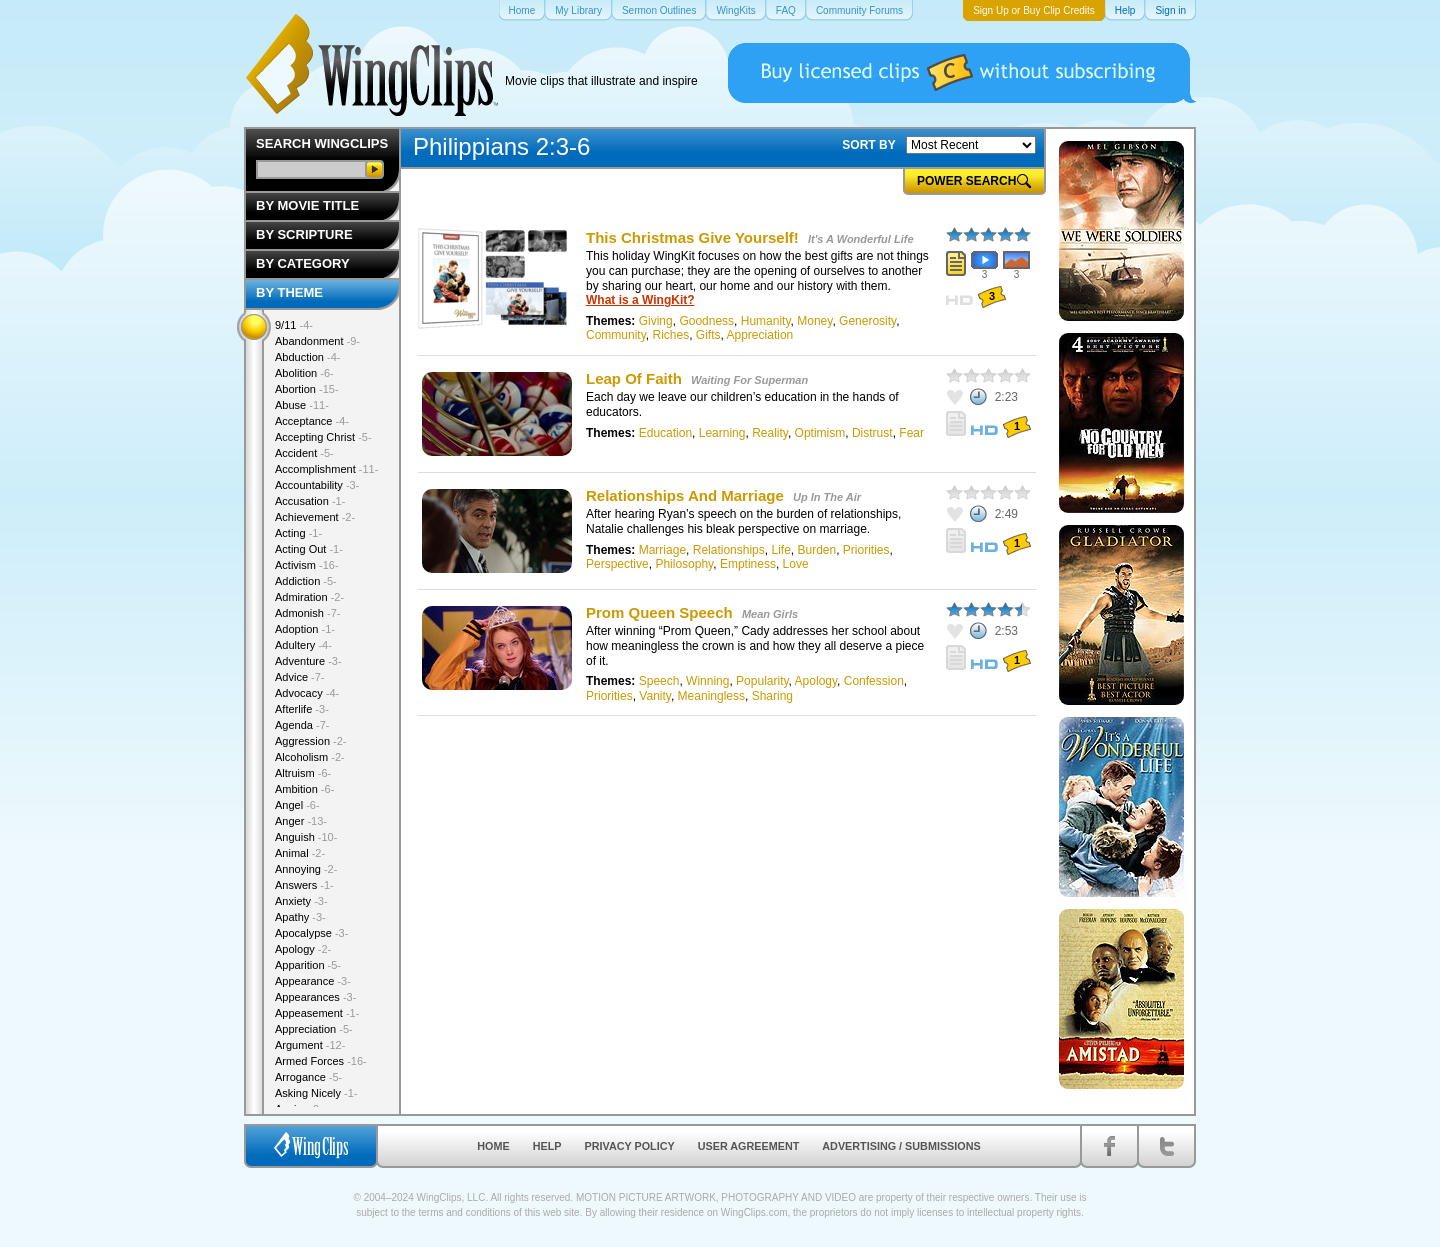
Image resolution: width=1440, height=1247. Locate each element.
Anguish (306, 837)
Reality (770, 433)
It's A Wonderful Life (860, 239)
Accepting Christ (323, 437)
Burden (816, 550)
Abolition (304, 373)
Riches (670, 335)
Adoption (305, 629)
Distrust (872, 433)
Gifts (708, 335)
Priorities (866, 550)
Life (780, 550)
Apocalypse (311, 933)
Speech (659, 681)
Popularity (762, 681)
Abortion (307, 389)
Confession (874, 681)
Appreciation (760, 335)
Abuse (302, 405)
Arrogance (308, 1077)
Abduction (307, 357)
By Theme (289, 292)
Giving (656, 321)
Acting (298, 533)
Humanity (766, 321)
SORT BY (868, 145)
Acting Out (309, 549)
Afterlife (302, 709)
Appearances (315, 997)
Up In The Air (827, 497)
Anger (301, 821)
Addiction (306, 581)
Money (814, 321)
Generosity (867, 321)
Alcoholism (310, 757)
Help (547, 1146)
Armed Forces (321, 1061)
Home (493, 1146)
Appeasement (317, 1013)
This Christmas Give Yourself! (692, 237)
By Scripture (304, 234)
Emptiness (748, 564)
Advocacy (307, 693)
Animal (300, 853)
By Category (303, 263)
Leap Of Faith (634, 378)
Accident (304, 453)
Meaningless (711, 696)
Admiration (309, 597)
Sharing (772, 696)
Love (796, 564)
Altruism (303, 773)
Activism (307, 565)
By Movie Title (307, 205)
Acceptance (312, 421)
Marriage (662, 550)
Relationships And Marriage (685, 495)
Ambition (304, 789)
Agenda (302, 725)
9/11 (294, 325)
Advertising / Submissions (901, 1146)
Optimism (820, 433)
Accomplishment (326, 469)
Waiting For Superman (749, 380)
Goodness (706, 321)
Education (665, 433)
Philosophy (684, 564)
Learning (722, 433)
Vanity (655, 696)
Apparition (308, 965)
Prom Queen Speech (659, 612)
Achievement (315, 517)
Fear (911, 433)
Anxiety (301, 901)
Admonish (307, 613)
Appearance (313, 981)
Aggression (311, 741)
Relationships (729, 550)
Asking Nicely (316, 1093)
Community (616, 335)
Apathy (300, 917)
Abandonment (317, 341)
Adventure (308, 661)
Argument (310, 1045)
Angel (297, 805)
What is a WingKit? (640, 300)
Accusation (310, 501)
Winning (707, 681)
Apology (816, 681)
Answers (304, 885)
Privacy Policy (630, 1146)
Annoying (306, 869)
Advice (300, 677)
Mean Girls (770, 614)
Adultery (303, 645)
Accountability (317, 485)
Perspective (617, 564)
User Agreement (749, 1146)
